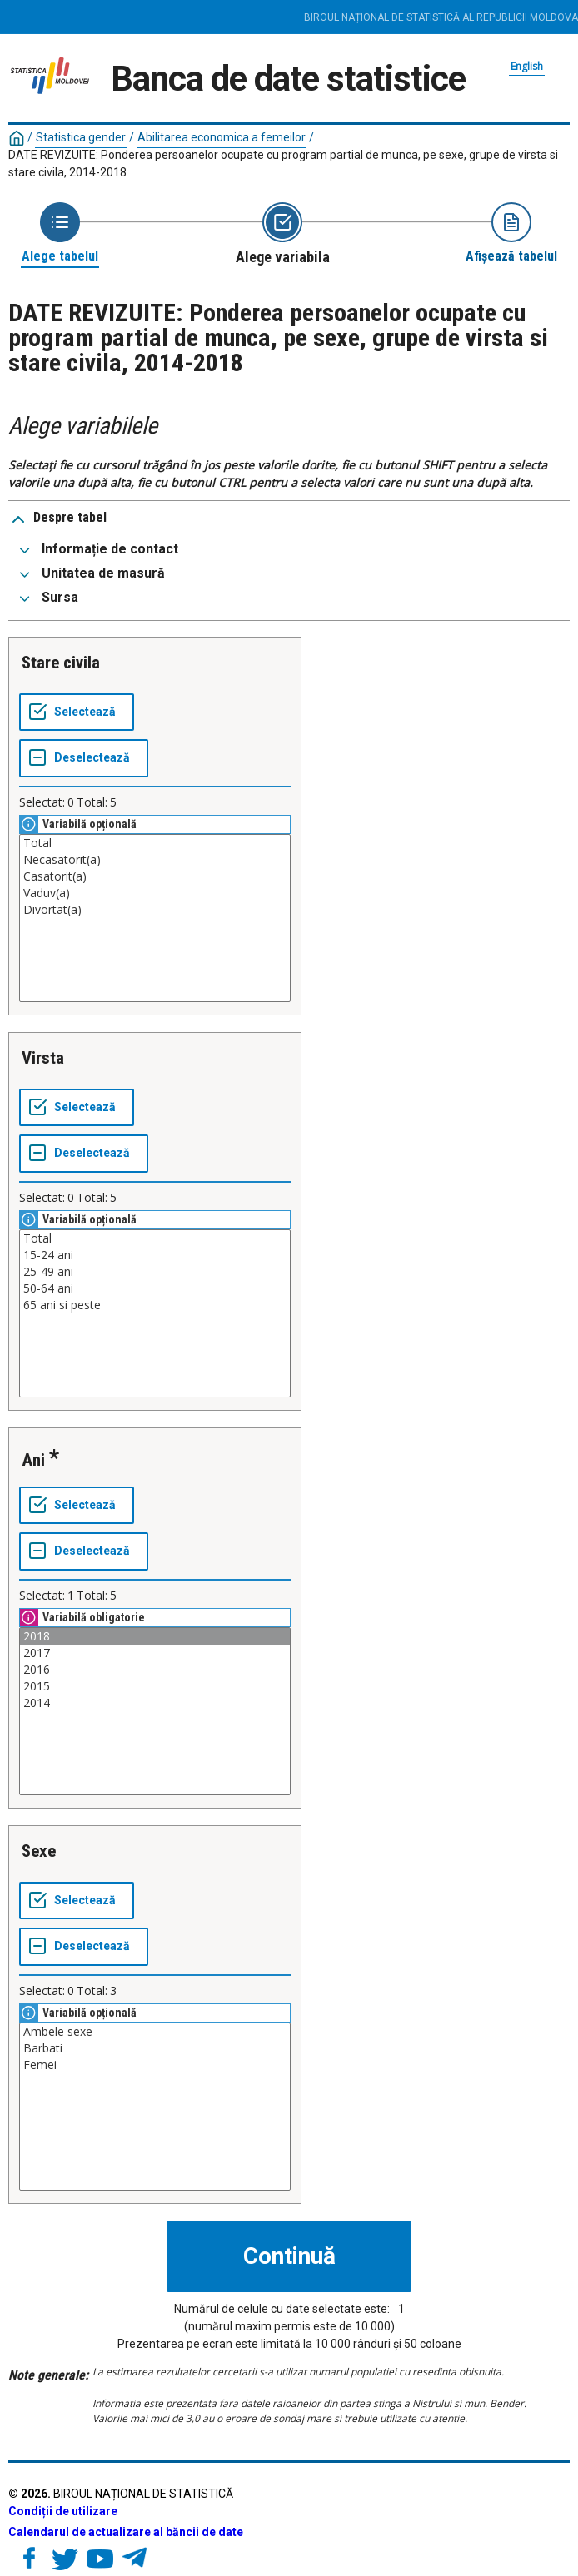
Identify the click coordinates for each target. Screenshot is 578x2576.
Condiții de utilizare (62, 2511)
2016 (155, 1669)
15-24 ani (155, 1255)
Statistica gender (81, 137)
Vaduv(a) (155, 893)
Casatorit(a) (155, 876)
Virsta (43, 1058)
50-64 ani (155, 1288)
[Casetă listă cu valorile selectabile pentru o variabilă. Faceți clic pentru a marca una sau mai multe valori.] (155, 918)
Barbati (155, 2048)
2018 (155, 1636)
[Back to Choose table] (60, 233)
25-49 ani (155, 1271)
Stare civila (61, 663)
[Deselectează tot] (83, 758)
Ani (33, 1460)
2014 (155, 1703)
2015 (155, 1686)
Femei (155, 2065)
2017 (155, 1653)
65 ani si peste (155, 1305)
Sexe (39, 1851)
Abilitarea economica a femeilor (221, 137)
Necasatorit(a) (155, 859)
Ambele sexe (155, 2031)
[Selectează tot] (76, 712)
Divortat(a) (155, 909)
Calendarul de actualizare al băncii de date (125, 2532)
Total (155, 843)
